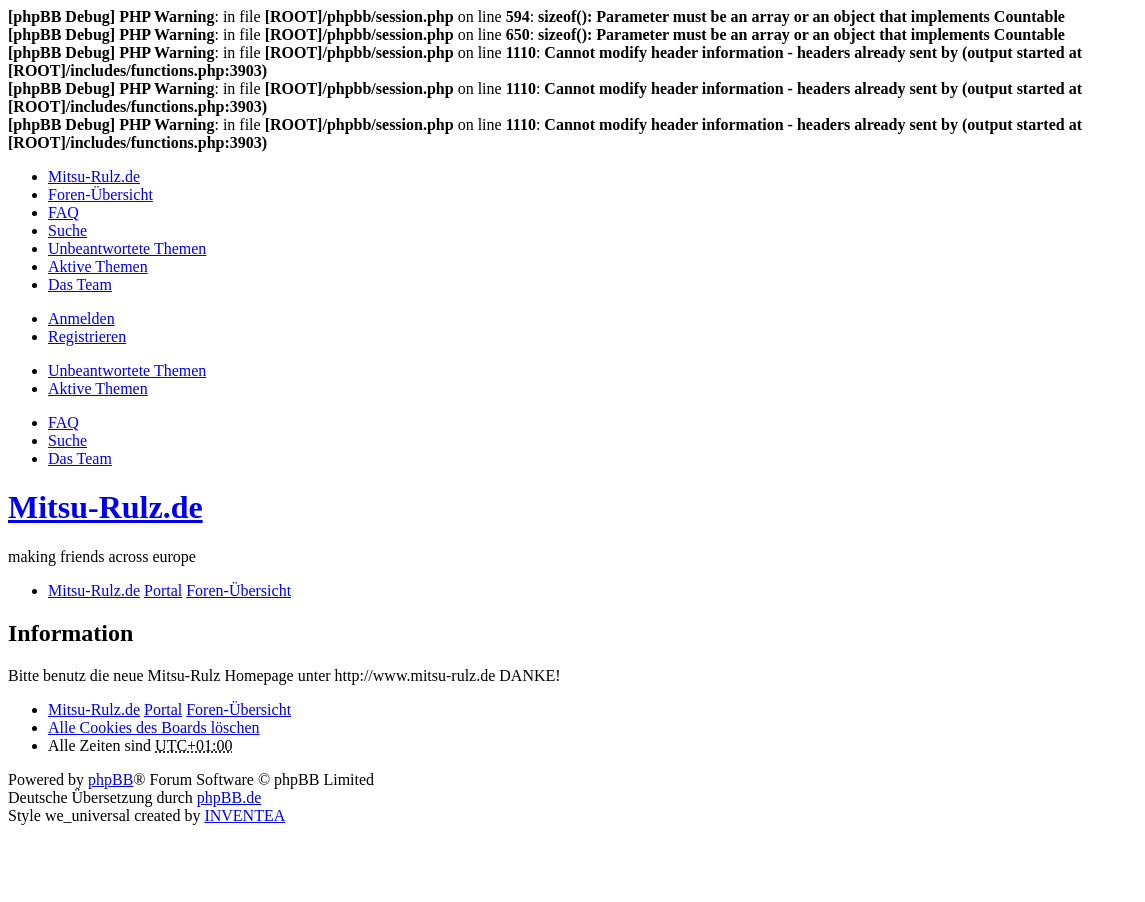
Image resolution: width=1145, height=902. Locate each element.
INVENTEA (244, 815)
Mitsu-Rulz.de (105, 507)
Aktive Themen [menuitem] (98, 266)
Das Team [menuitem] (80, 284)
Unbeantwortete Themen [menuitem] (127, 248)
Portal (163, 590)
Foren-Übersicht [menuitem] (100, 194)
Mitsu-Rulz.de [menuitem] (94, 176)
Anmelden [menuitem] (81, 318)
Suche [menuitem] (67, 230)
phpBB (110, 779)
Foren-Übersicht (238, 709)
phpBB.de (229, 797)
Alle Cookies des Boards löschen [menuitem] (154, 727)
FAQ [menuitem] (63, 212)
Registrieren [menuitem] (87, 336)
